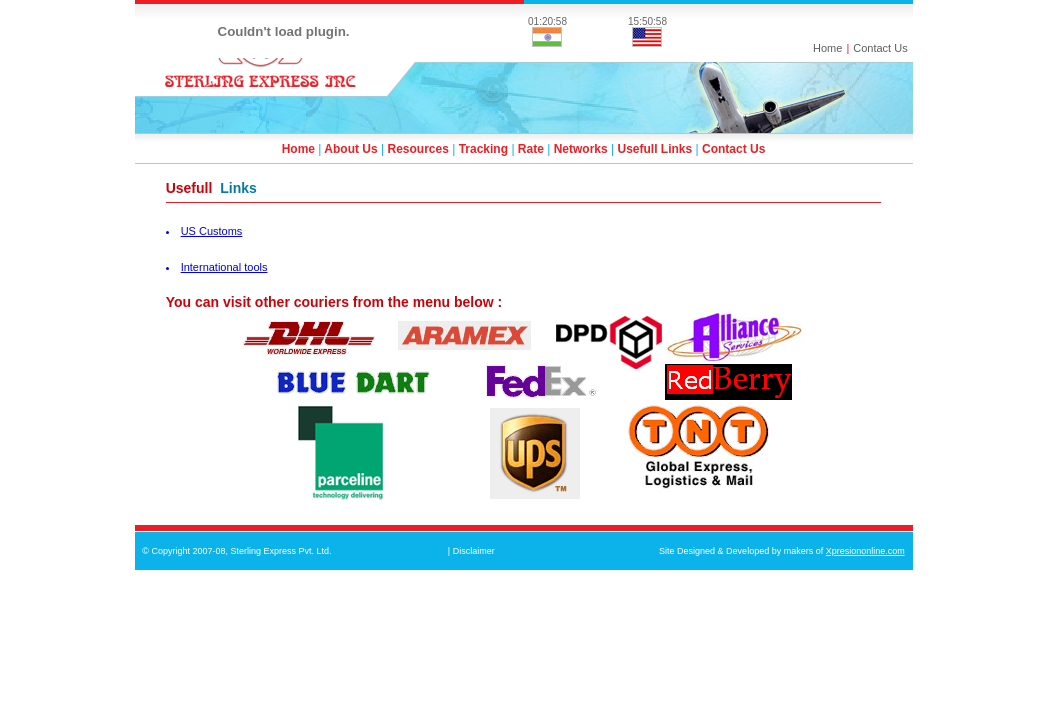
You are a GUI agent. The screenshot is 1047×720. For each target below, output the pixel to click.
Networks (581, 149)
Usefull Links (655, 149)
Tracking (483, 149)
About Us (350, 149)
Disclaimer (474, 551)
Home (827, 48)
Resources (417, 149)
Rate (531, 149)
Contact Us (880, 48)
